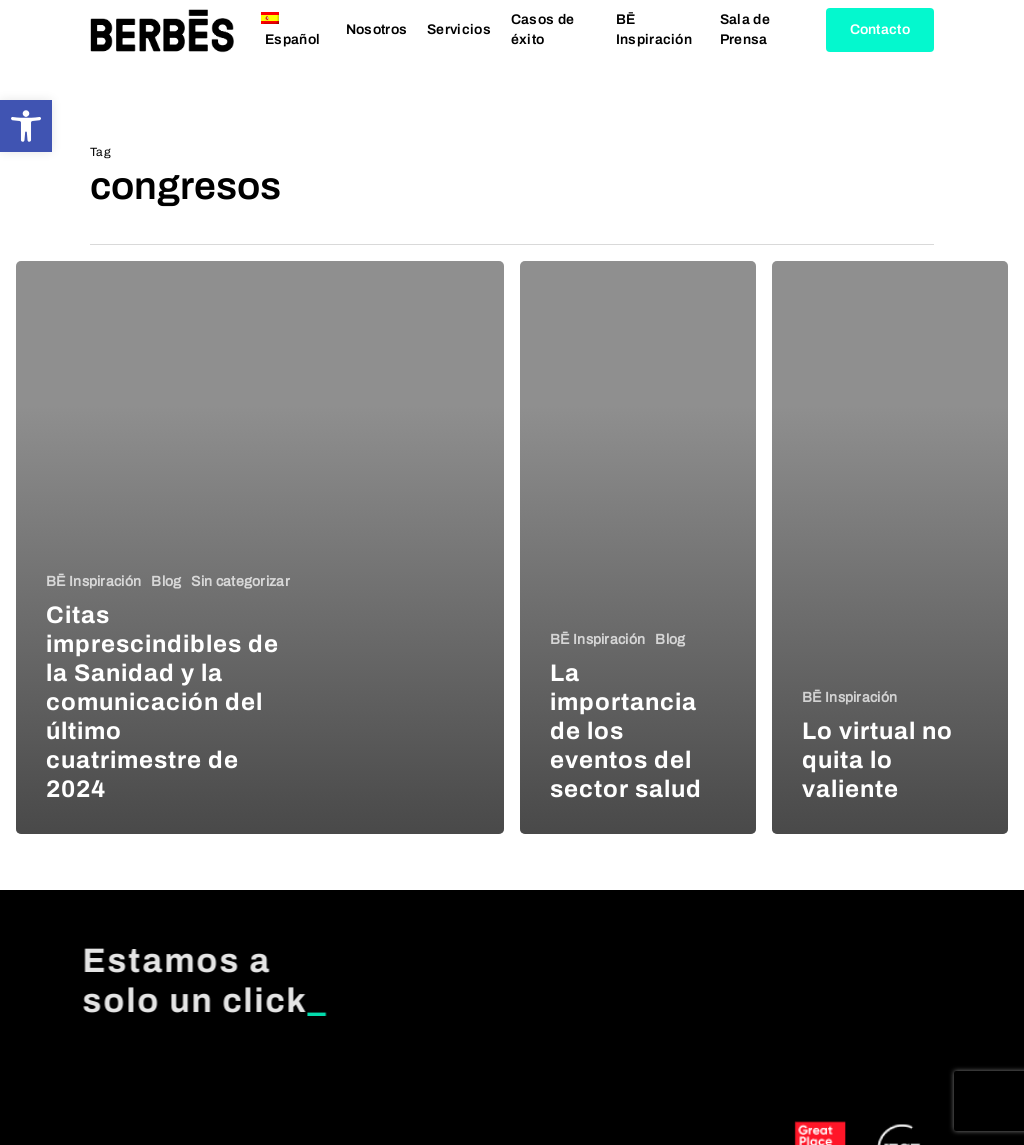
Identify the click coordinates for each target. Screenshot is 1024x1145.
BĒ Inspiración (93, 581)
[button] (26, 126)
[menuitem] (293, 51)
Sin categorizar (240, 581)
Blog (166, 581)
